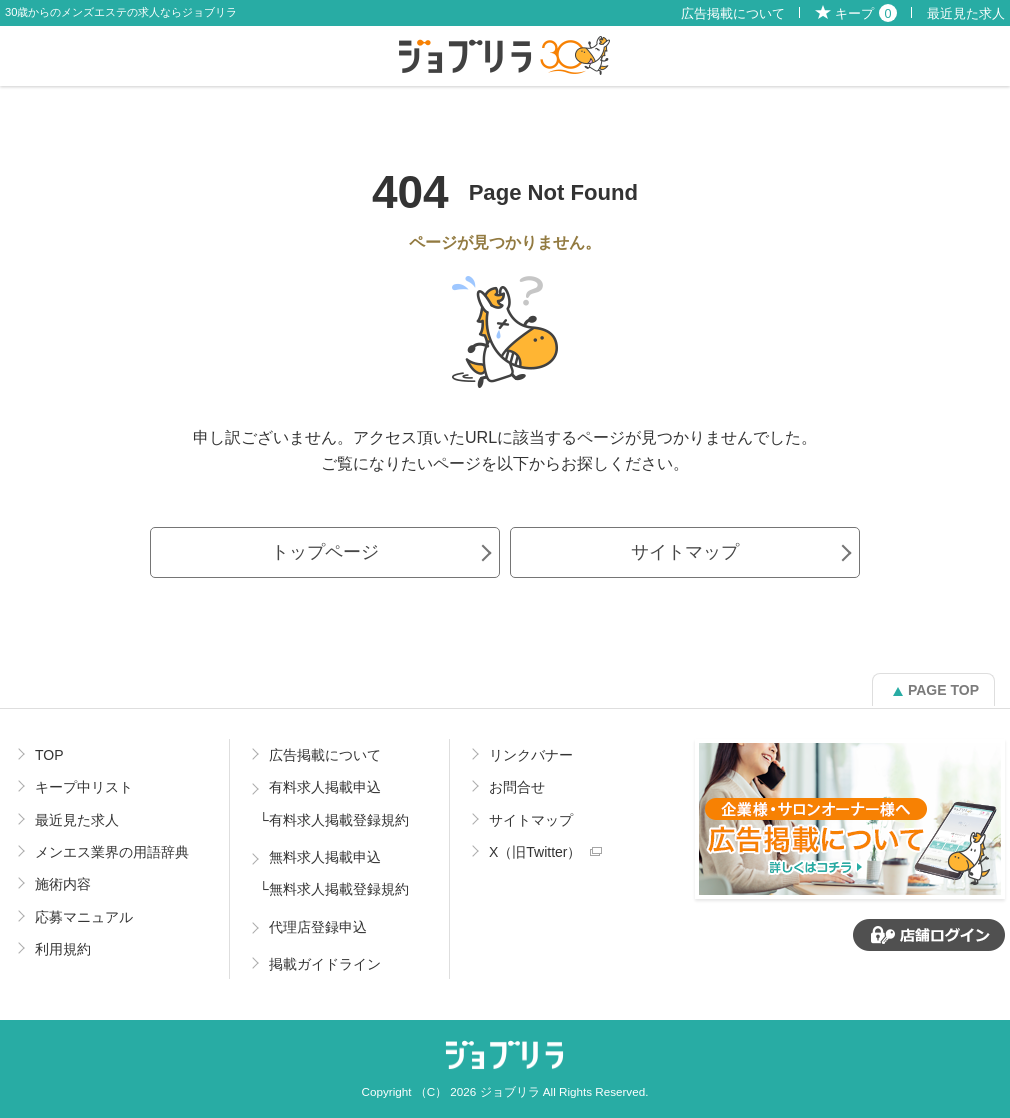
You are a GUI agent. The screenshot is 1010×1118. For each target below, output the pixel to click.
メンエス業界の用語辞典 (112, 852)
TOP (49, 755)
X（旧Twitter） (535, 852)
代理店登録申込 (318, 927)
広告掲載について (733, 14)
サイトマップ (685, 552)
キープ (866, 14)
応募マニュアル (84, 917)
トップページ (325, 552)
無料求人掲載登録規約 (339, 889)
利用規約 (63, 949)
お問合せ (517, 787)
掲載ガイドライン (325, 964)
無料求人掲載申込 (325, 857)
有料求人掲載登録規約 (339, 820)
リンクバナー (531, 755)
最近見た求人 (966, 14)
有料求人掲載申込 (325, 787)
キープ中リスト (84, 787)
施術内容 (63, 884)
